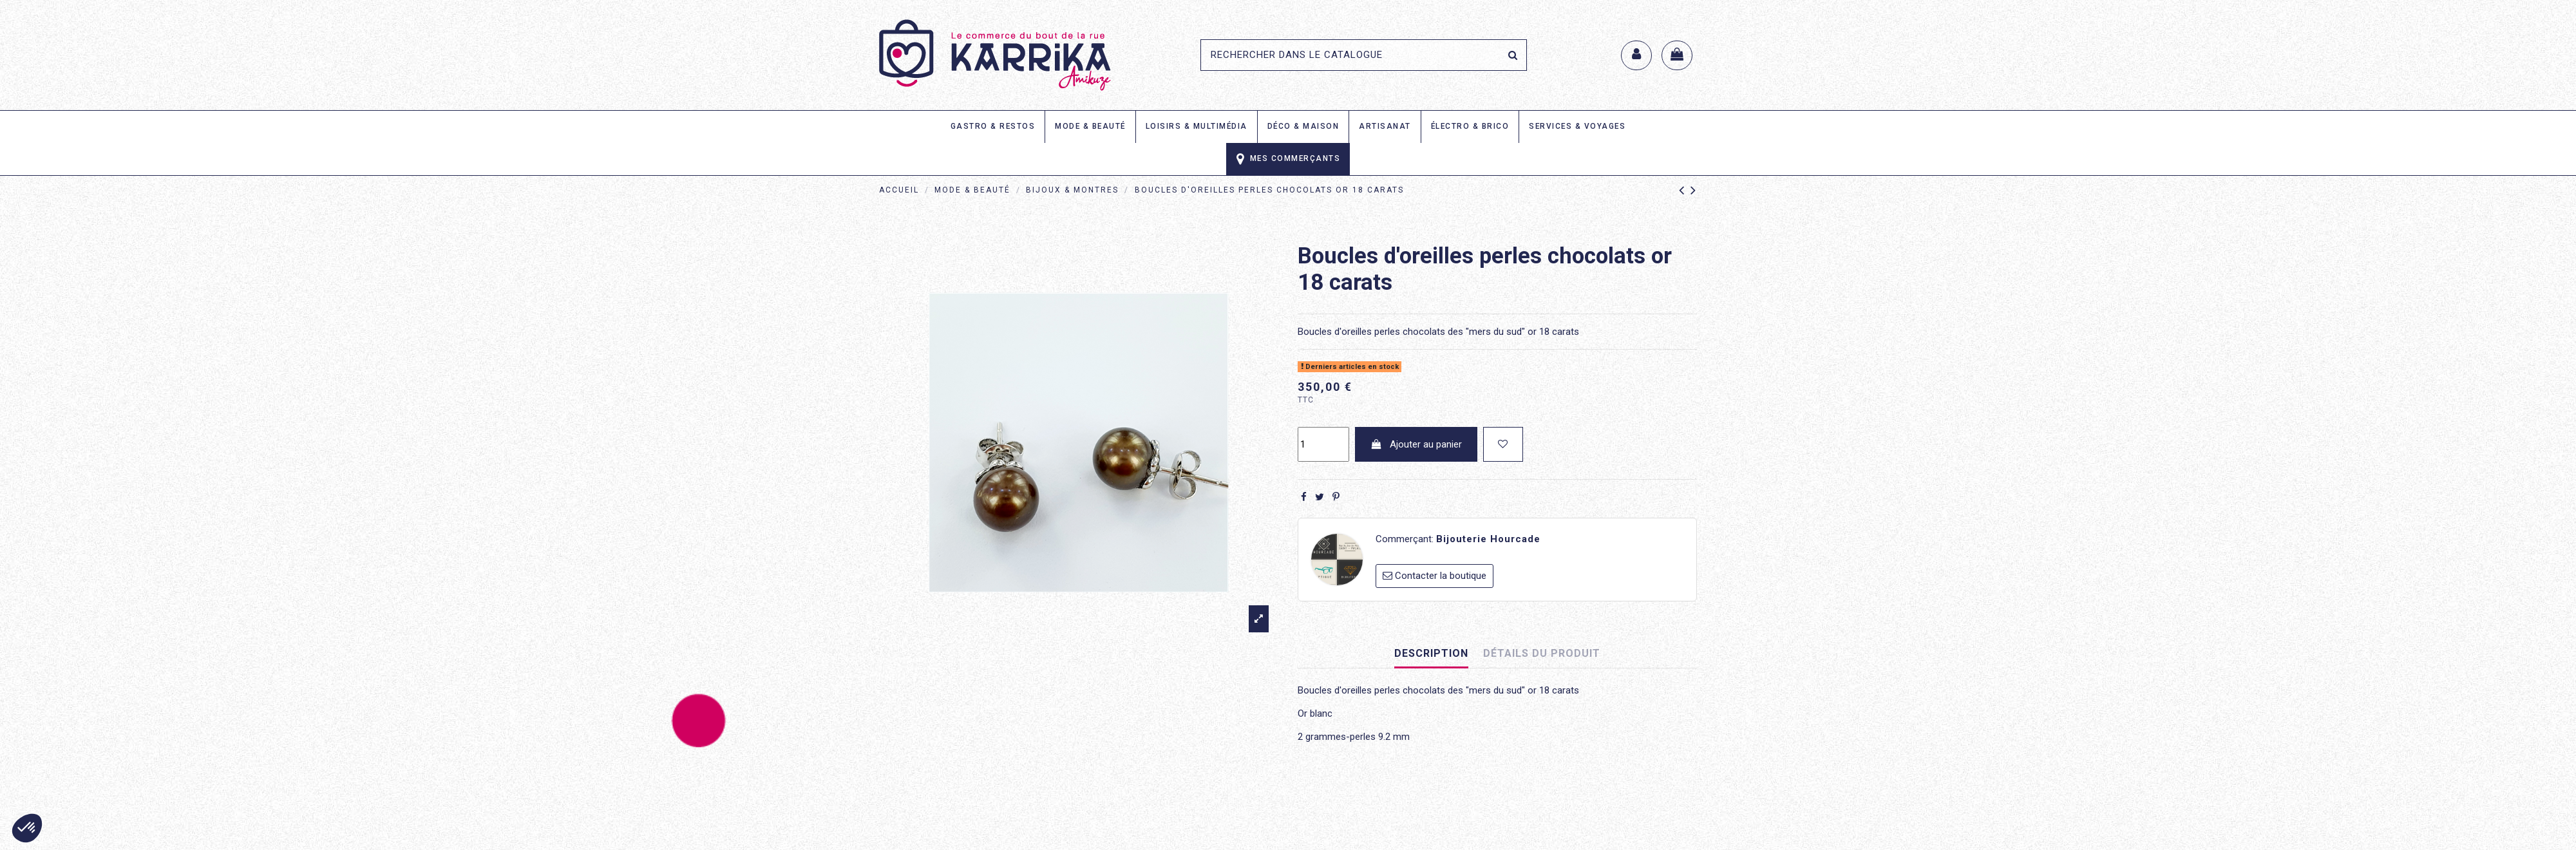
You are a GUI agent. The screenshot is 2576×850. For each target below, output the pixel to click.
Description (1431, 653)
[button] (27, 828)
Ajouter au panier (1416, 444)
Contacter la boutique (1440, 575)
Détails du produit (1541, 653)
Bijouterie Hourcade (1488, 539)
